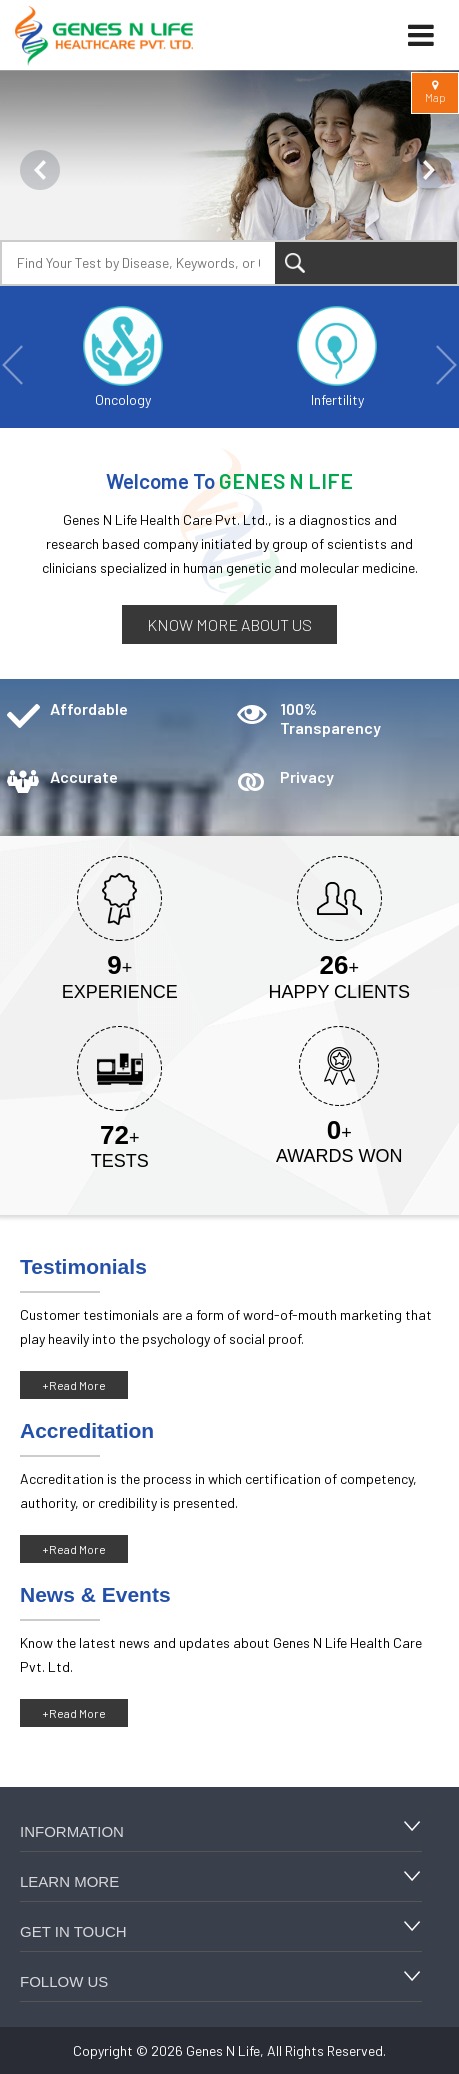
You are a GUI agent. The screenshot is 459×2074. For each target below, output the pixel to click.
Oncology (123, 357)
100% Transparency (330, 718)
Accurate (84, 776)
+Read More (74, 1385)
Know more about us (229, 624)
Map (435, 92)
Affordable (89, 708)
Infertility (337, 357)
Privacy (307, 776)
